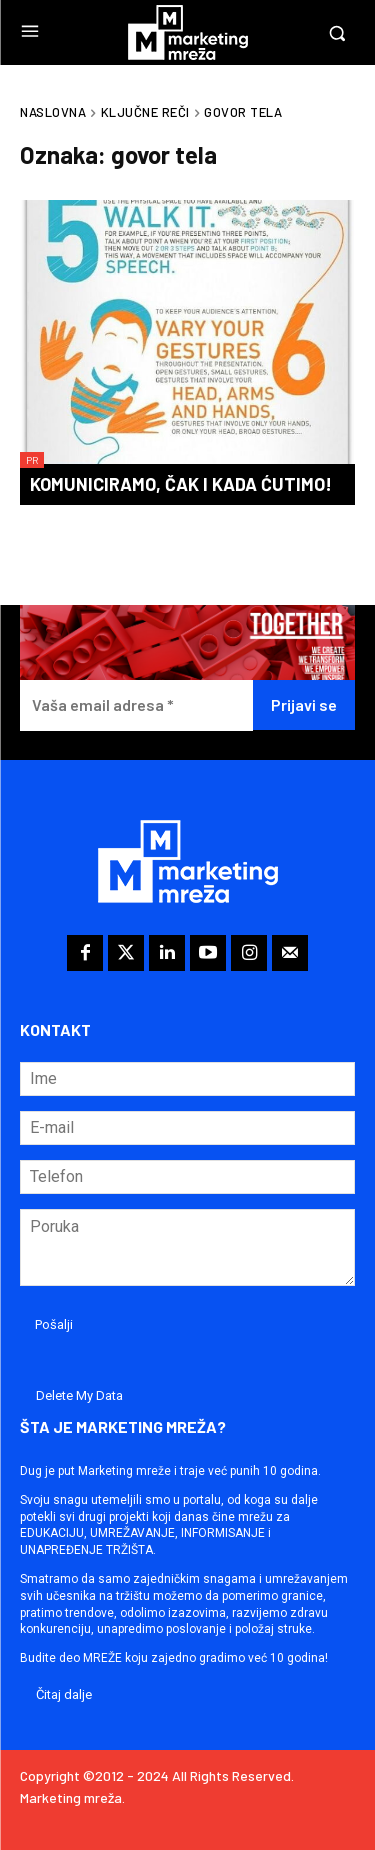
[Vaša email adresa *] (136, 705)
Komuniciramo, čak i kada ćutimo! (181, 484)
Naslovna (53, 112)
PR (32, 460)
